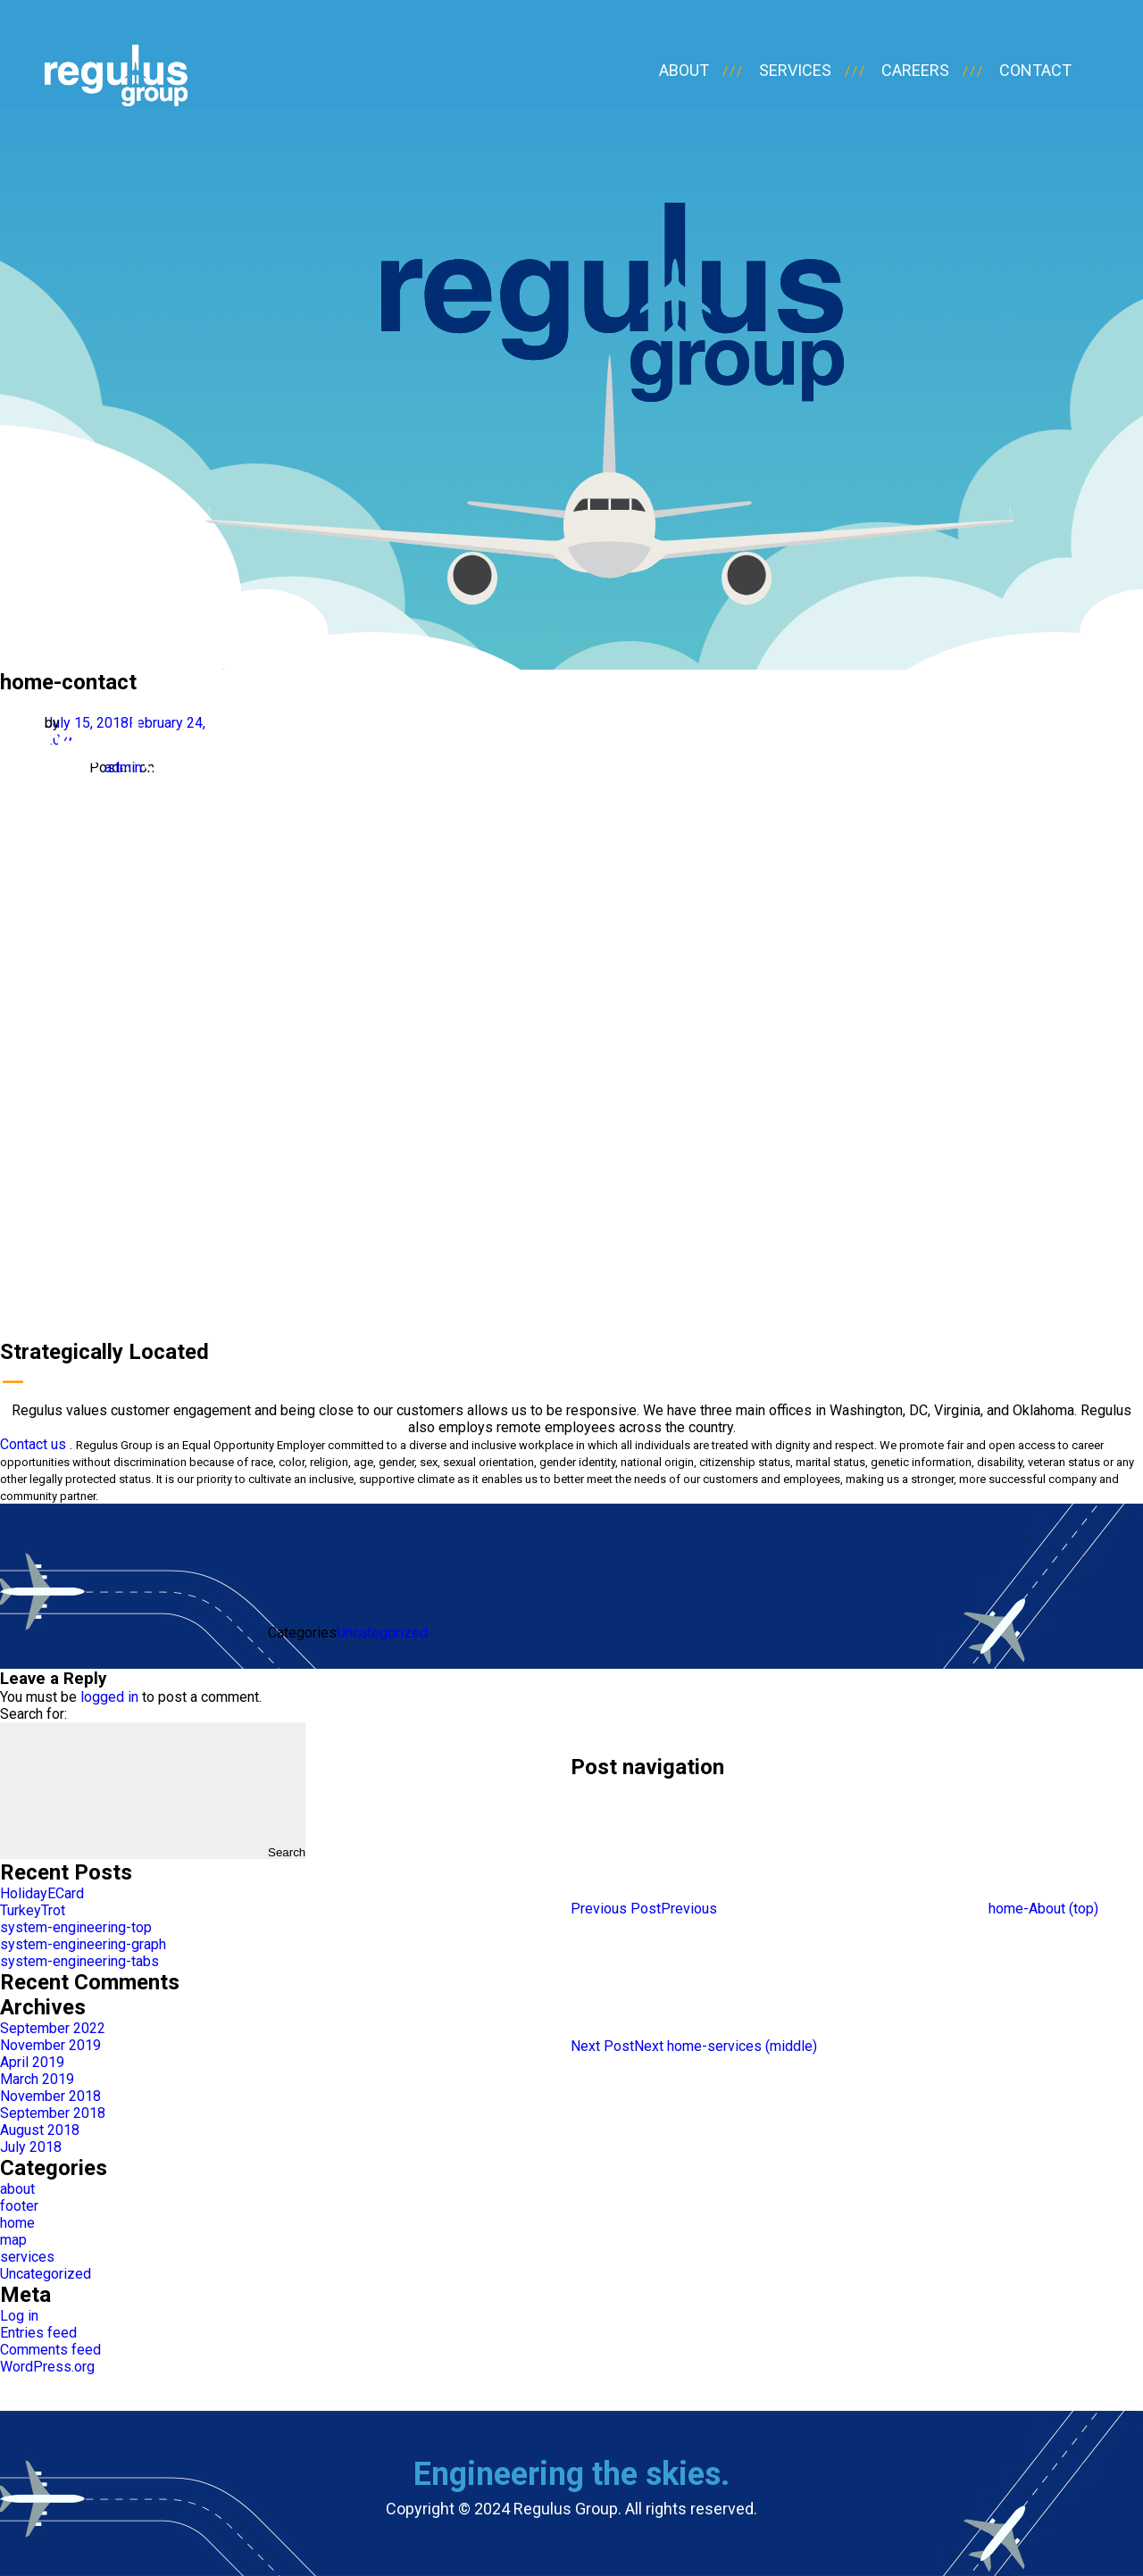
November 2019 (50, 2045)
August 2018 (39, 2130)
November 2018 (50, 2096)
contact (1035, 70)
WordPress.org (47, 2366)
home (17, 2222)
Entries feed (38, 2332)
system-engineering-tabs (79, 1961)
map (13, 2239)
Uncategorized (382, 1632)
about (684, 70)
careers (915, 70)
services (795, 70)
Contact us (33, 1444)
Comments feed (50, 2349)
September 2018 (52, 2113)
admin (123, 767)
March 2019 (37, 2079)
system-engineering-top (76, 1927)
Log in (19, 2315)
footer (19, 2205)
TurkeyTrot (32, 1910)
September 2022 (52, 2028)
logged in (109, 1696)
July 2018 (31, 2146)
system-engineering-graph (83, 1944)
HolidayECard (42, 1893)
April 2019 (32, 2062)
